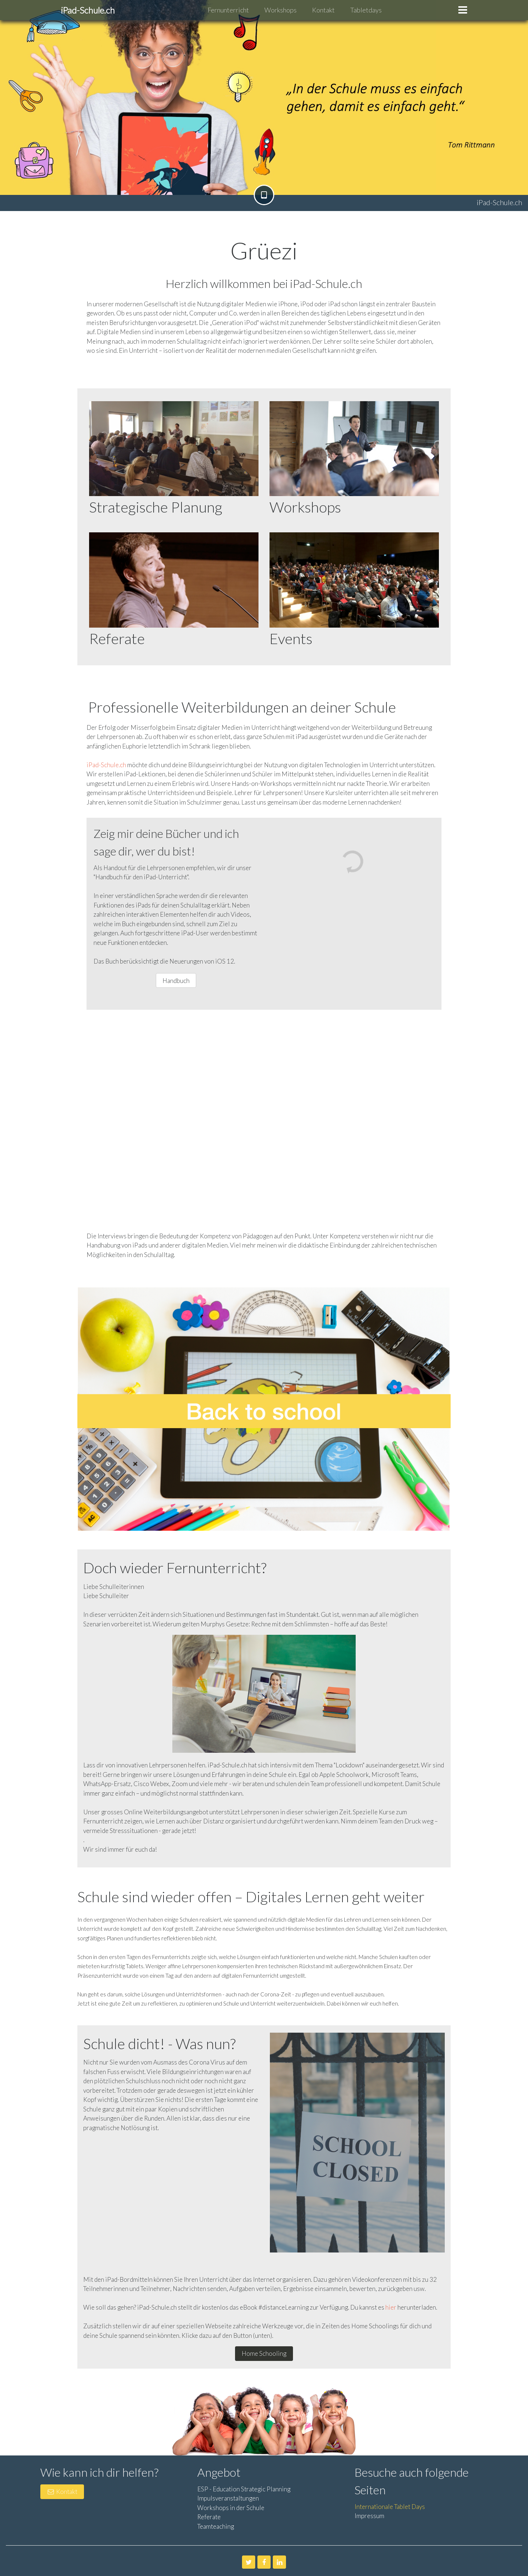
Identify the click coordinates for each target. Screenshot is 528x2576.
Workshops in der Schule (230, 2508)
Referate (209, 2517)
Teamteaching (215, 2526)
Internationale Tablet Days (390, 2506)
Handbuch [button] (176, 980)
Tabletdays (366, 10)
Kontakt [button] (62, 2491)
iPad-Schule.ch (106, 765)
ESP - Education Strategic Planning (243, 2489)
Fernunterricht (228, 10)
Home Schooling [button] (264, 2353)
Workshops (280, 10)
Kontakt (323, 10)
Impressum (369, 2516)
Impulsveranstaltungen (228, 2498)
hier (390, 2307)
